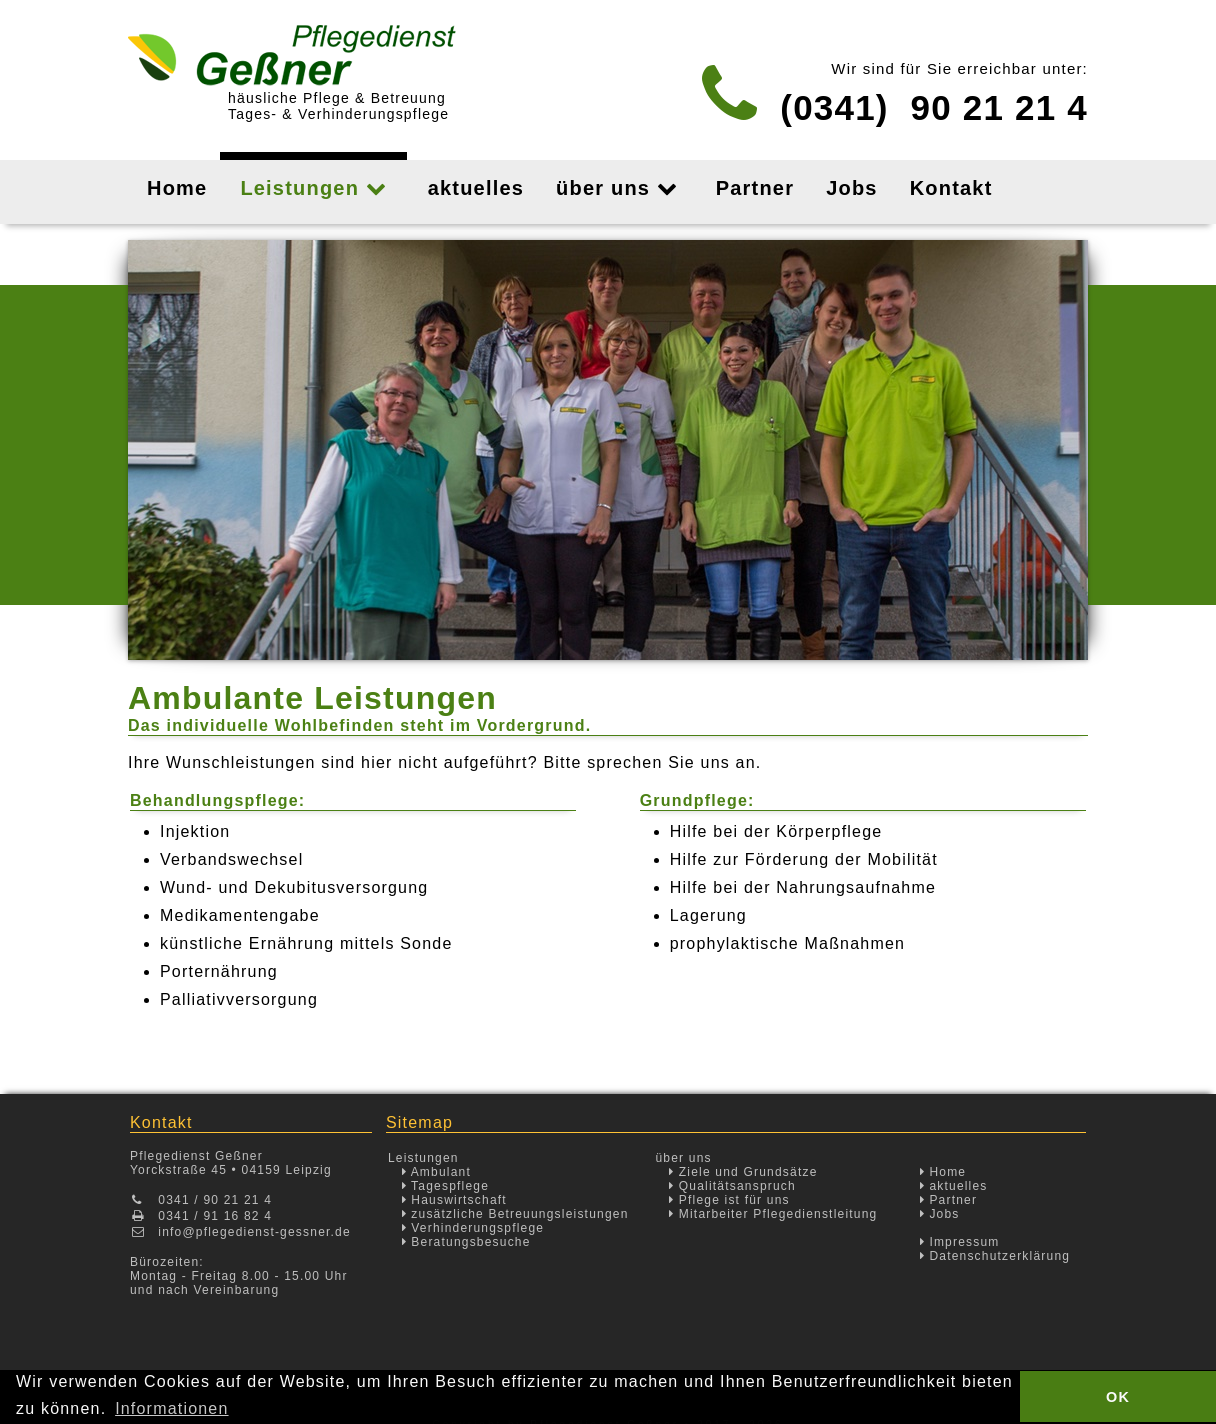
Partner (949, 1200)
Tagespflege (445, 1186)
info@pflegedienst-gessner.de (254, 1232)
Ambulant (436, 1172)
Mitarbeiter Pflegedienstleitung (773, 1214)
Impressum (960, 1242)
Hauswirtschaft (454, 1200)
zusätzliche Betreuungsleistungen (515, 1214)
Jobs (940, 1214)
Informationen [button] (171, 1408)
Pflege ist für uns (729, 1200)
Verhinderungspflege (473, 1228)
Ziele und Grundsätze (743, 1172)
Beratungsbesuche (466, 1242)
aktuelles (954, 1186)
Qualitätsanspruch (732, 1186)
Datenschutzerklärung (995, 1256)
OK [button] (1118, 1397)
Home (943, 1172)
